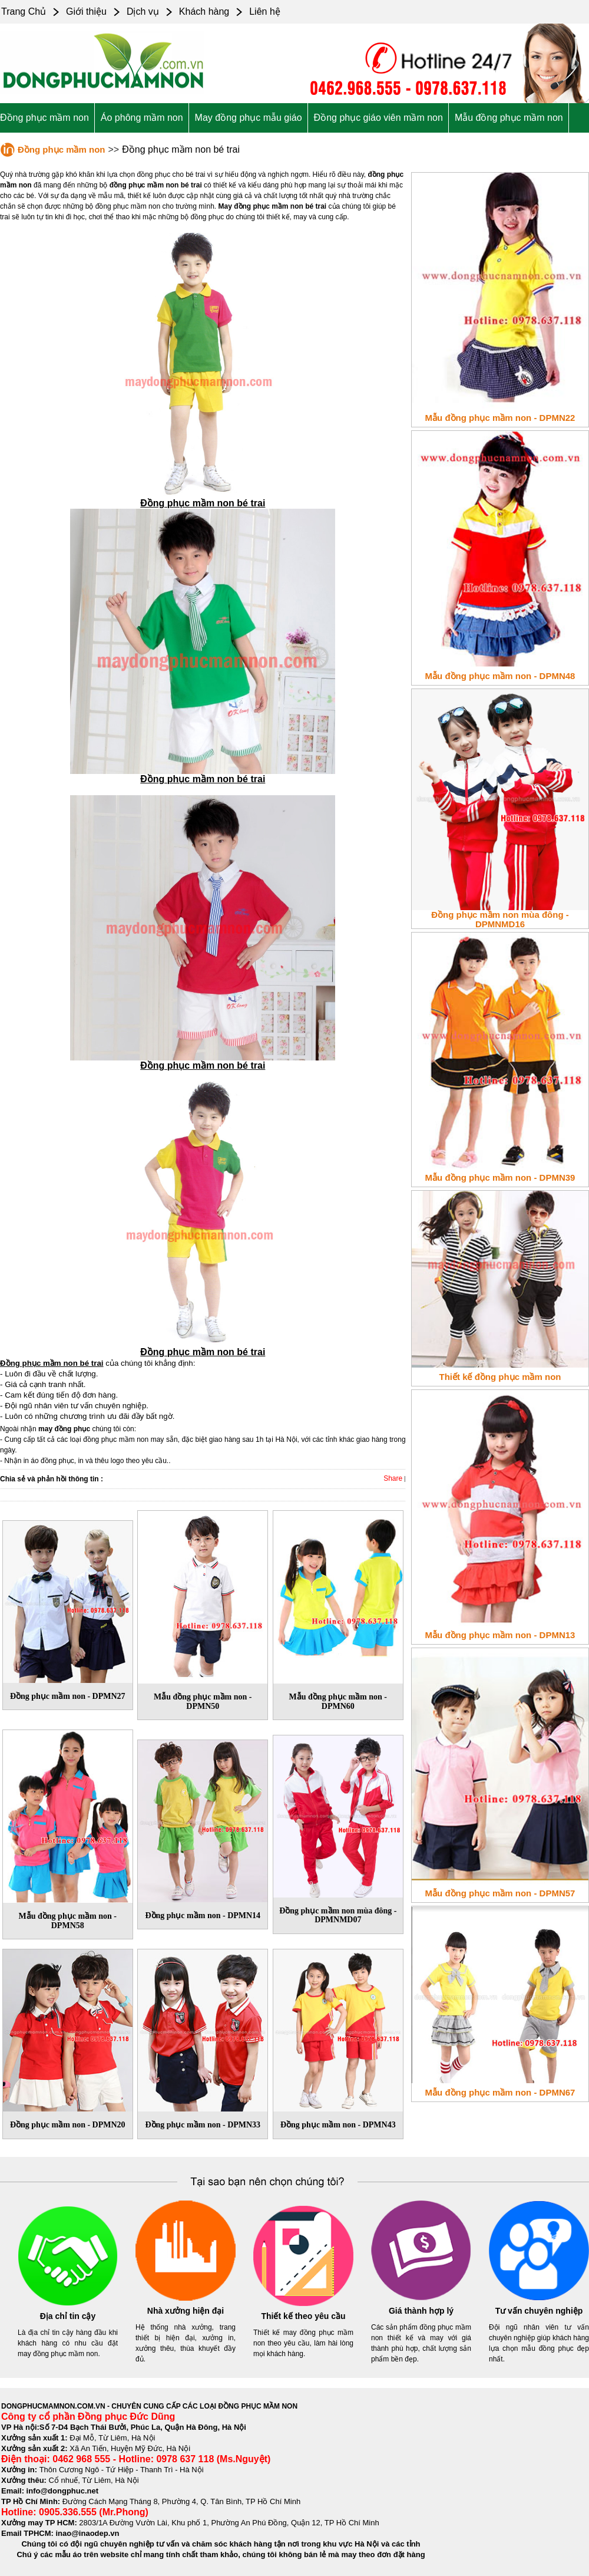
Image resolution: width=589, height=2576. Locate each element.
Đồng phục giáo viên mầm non (378, 118)
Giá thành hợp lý (421, 2310)
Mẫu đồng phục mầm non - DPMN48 (500, 676)
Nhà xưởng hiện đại (185, 2310)
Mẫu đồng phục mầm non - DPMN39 (500, 1177)
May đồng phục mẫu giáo (248, 118)
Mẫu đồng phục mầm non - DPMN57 (500, 1893)
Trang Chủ (23, 11)
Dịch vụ (143, 11)
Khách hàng (204, 11)
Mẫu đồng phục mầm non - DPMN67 (500, 2092)
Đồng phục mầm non (44, 118)
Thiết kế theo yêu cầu (303, 2316)
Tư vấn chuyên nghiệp (539, 2310)
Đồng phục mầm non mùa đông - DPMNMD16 (499, 919)
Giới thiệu (86, 11)
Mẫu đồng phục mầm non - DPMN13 (500, 1635)
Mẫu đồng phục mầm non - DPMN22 (500, 418)
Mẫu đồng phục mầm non (509, 118)
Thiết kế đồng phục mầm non (500, 1377)
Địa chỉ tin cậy (68, 2316)
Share (392, 1478)
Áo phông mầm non (142, 118)
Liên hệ (264, 11)
